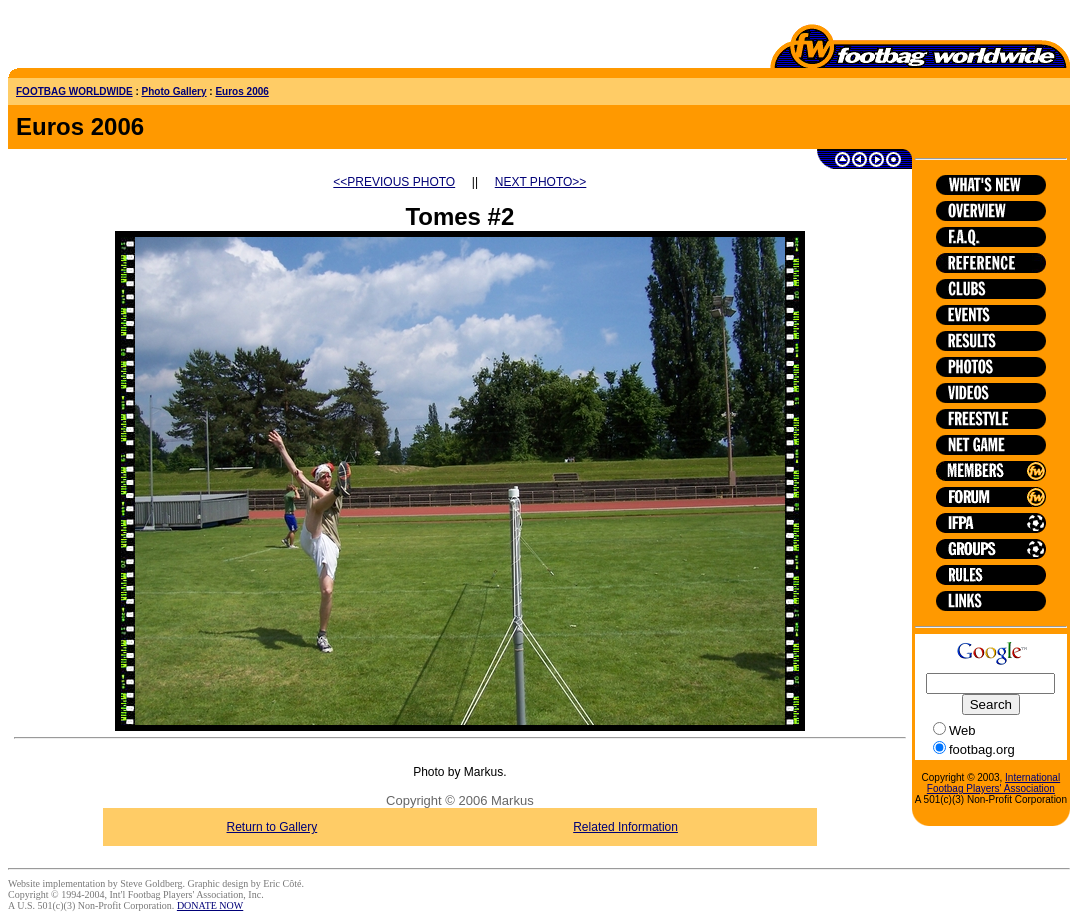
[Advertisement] (125, 38)
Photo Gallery (174, 91)
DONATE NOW (210, 905)
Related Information (625, 827)
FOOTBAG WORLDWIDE (74, 91)
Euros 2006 (241, 91)
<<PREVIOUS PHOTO (394, 182)
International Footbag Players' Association (993, 783)
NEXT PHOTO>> (541, 182)
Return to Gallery (272, 827)
